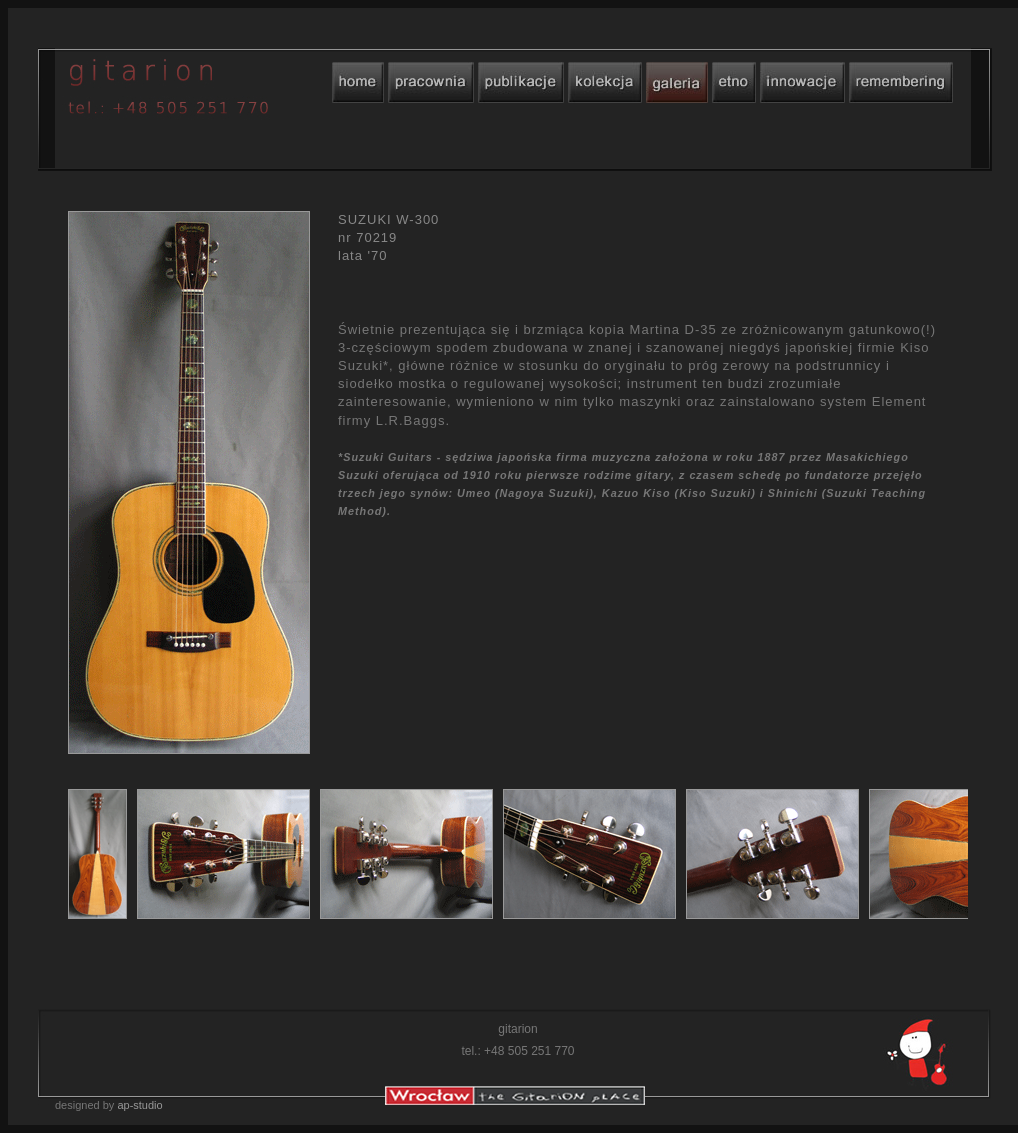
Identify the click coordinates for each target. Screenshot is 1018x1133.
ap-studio (139, 1105)
